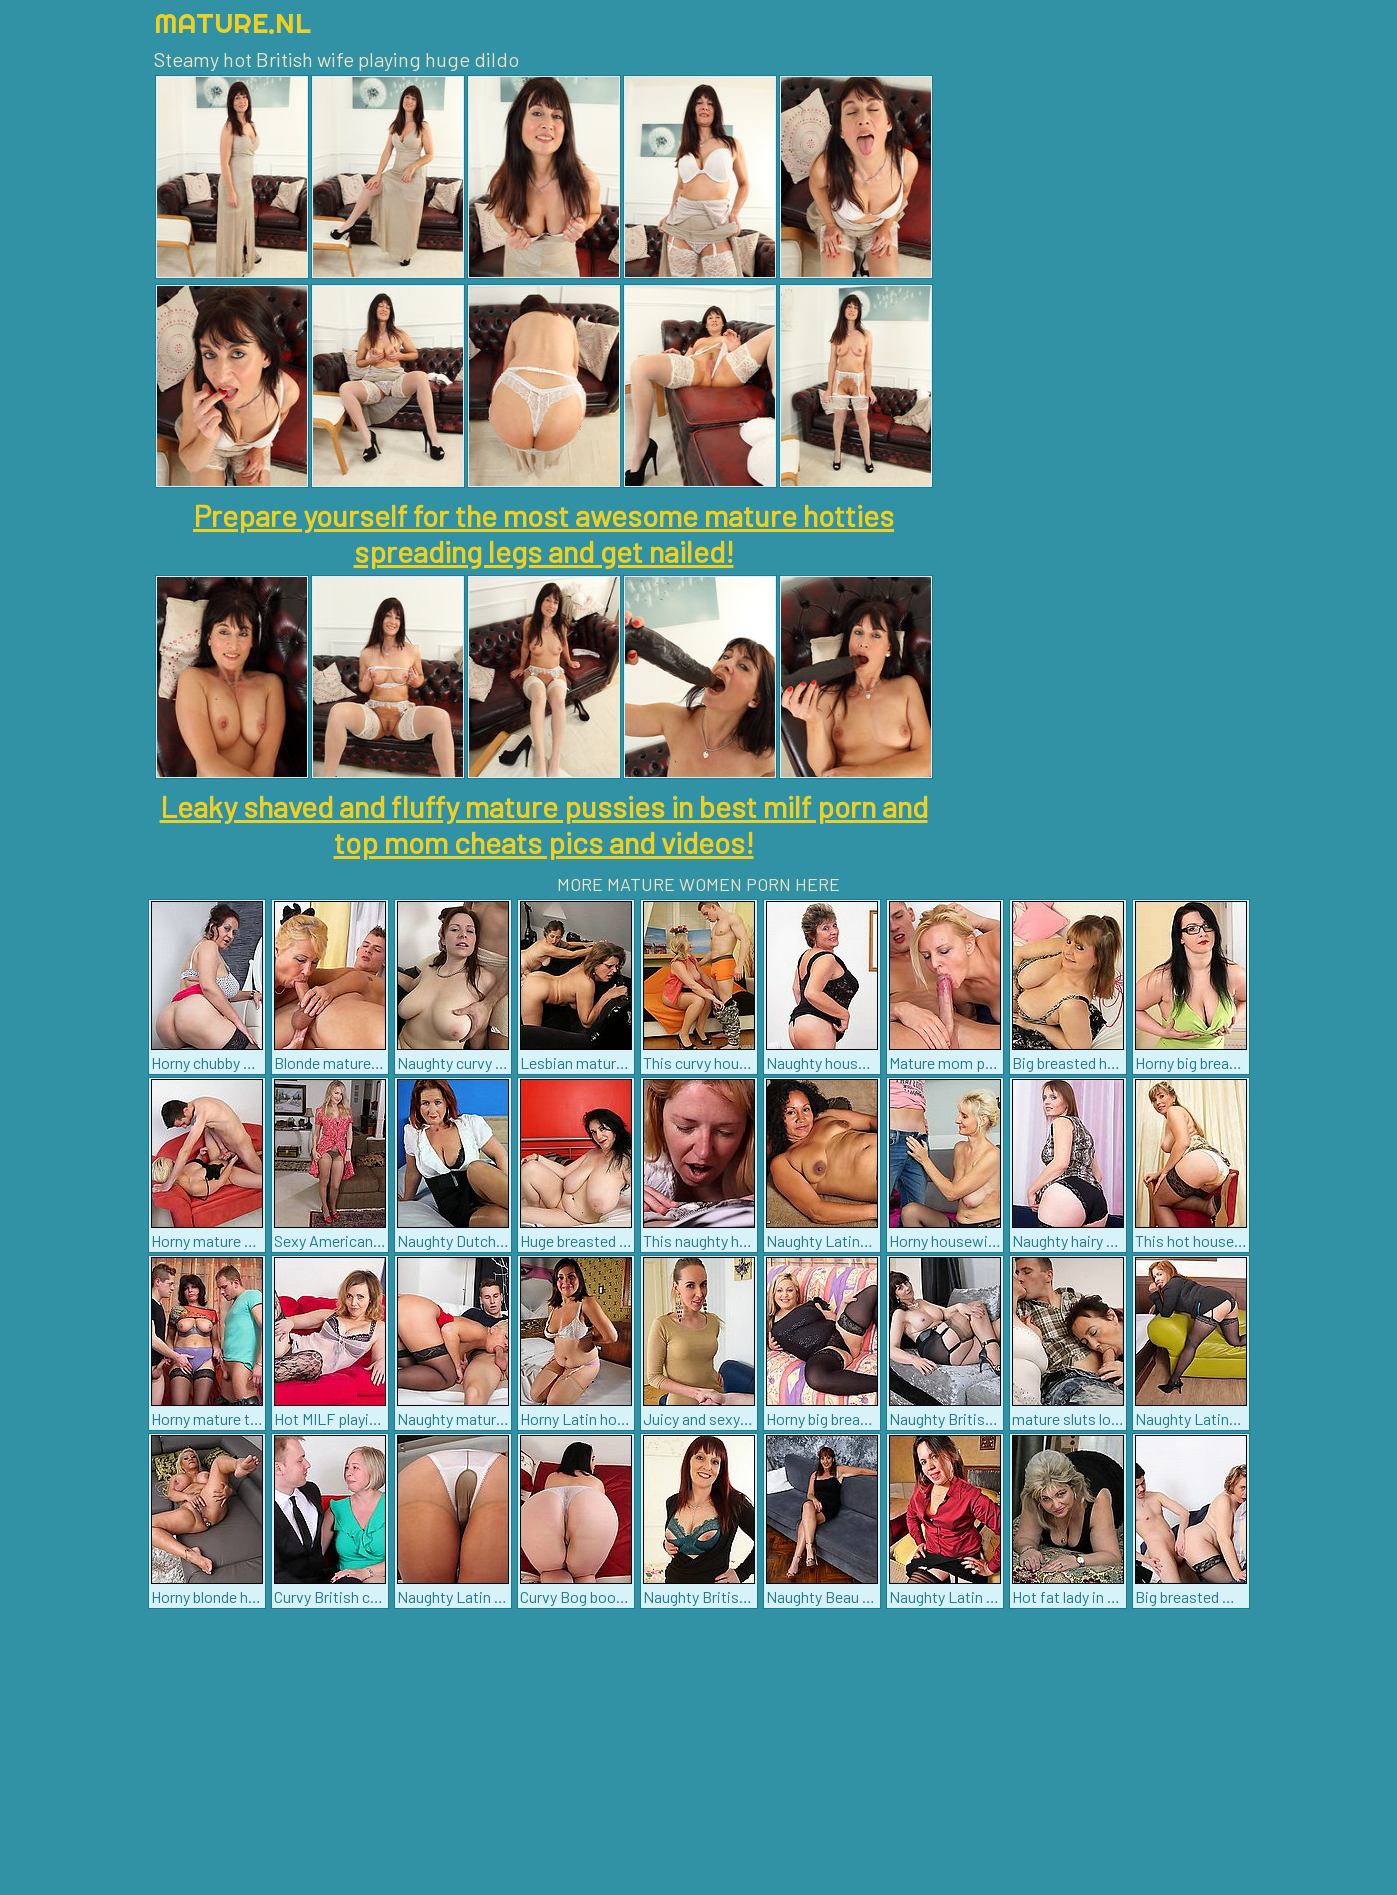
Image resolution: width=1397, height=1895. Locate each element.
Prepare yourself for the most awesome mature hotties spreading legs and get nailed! (543, 533)
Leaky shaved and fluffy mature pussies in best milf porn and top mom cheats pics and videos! (544, 824)
